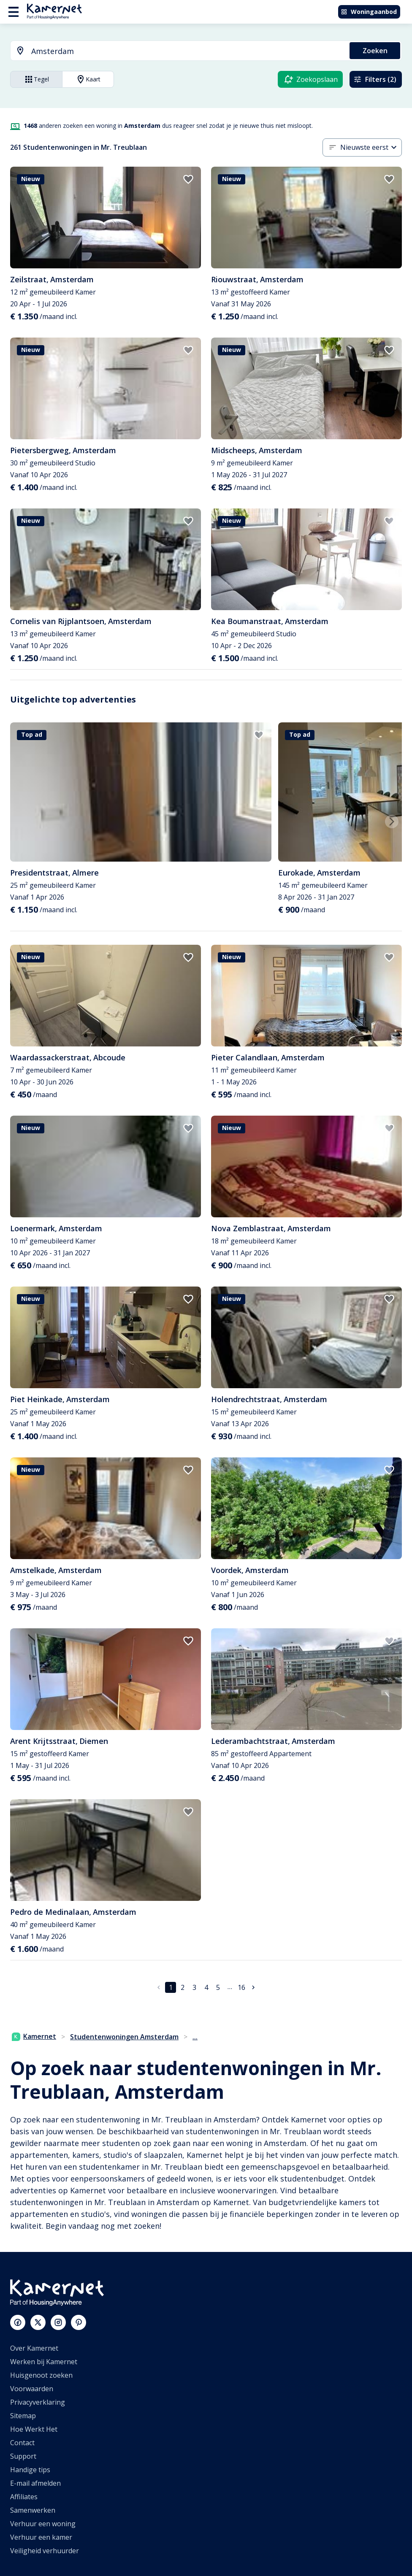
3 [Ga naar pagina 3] (194, 1987)
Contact (22, 2442)
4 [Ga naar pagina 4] (206, 1987)
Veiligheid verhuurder (44, 2550)
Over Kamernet (34, 2348)
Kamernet (34, 2036)
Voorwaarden (31, 2388)
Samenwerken (32, 2510)
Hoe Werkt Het (33, 2429)
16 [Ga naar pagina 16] (241, 1987)
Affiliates (24, 2496)
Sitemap (23, 2415)
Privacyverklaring (37, 2402)
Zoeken (375, 50)
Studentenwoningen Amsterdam (124, 2036)
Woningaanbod (369, 12)
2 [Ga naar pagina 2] (182, 1987)
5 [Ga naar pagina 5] (218, 1987)
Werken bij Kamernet (43, 2361)
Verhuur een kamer (41, 2537)
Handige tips (30, 2469)
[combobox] (175, 51)
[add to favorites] (188, 179)
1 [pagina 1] (171, 1987)
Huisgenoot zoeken (41, 2375)
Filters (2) (374, 79)
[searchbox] (187, 51)
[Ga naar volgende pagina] (253, 1987)
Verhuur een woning (43, 2523)
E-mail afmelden (35, 2483)
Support (23, 2456)
